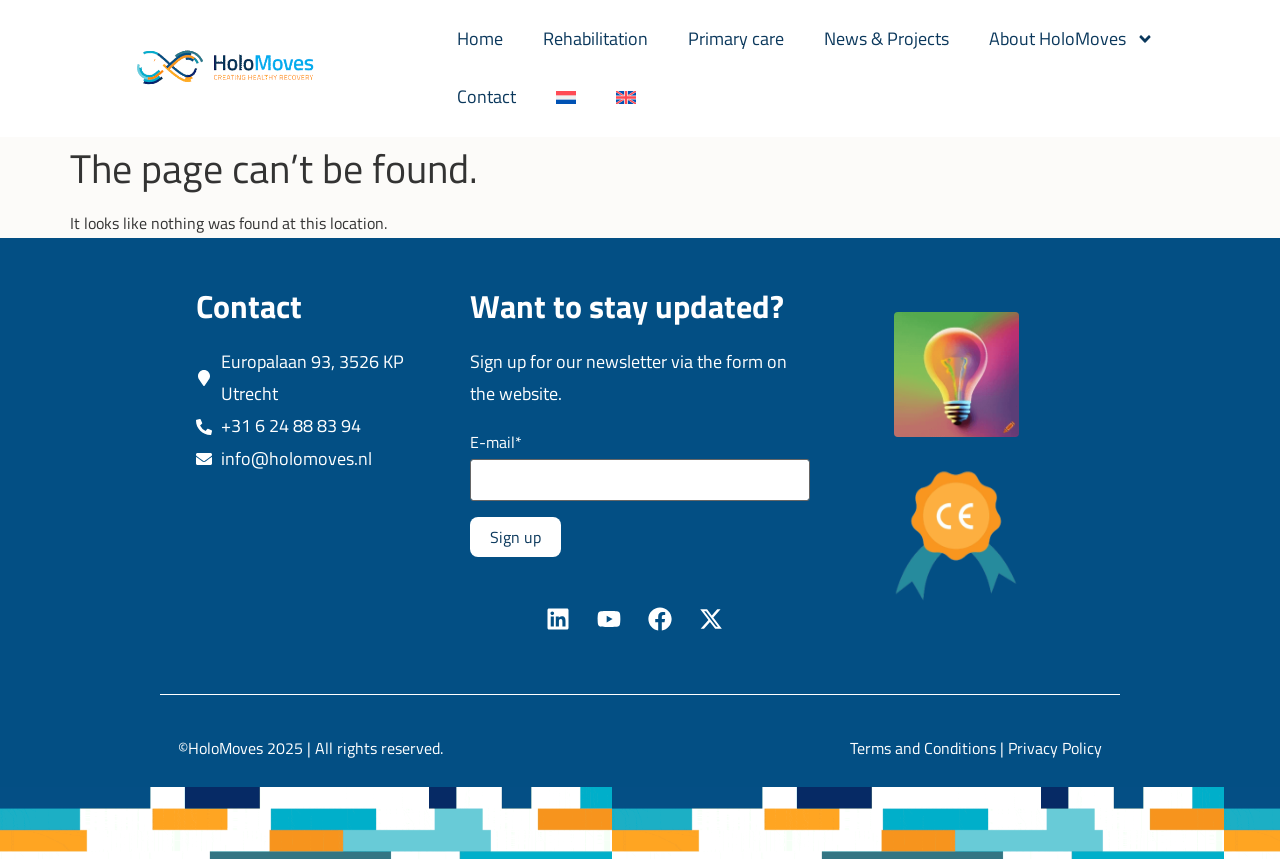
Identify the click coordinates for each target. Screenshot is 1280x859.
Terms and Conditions (923, 748)
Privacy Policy (1055, 748)
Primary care (736, 38)
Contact (486, 96)
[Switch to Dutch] (566, 97)
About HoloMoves (1071, 39)
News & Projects (886, 38)
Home (480, 38)
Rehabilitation (595, 38)
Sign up (515, 537)
